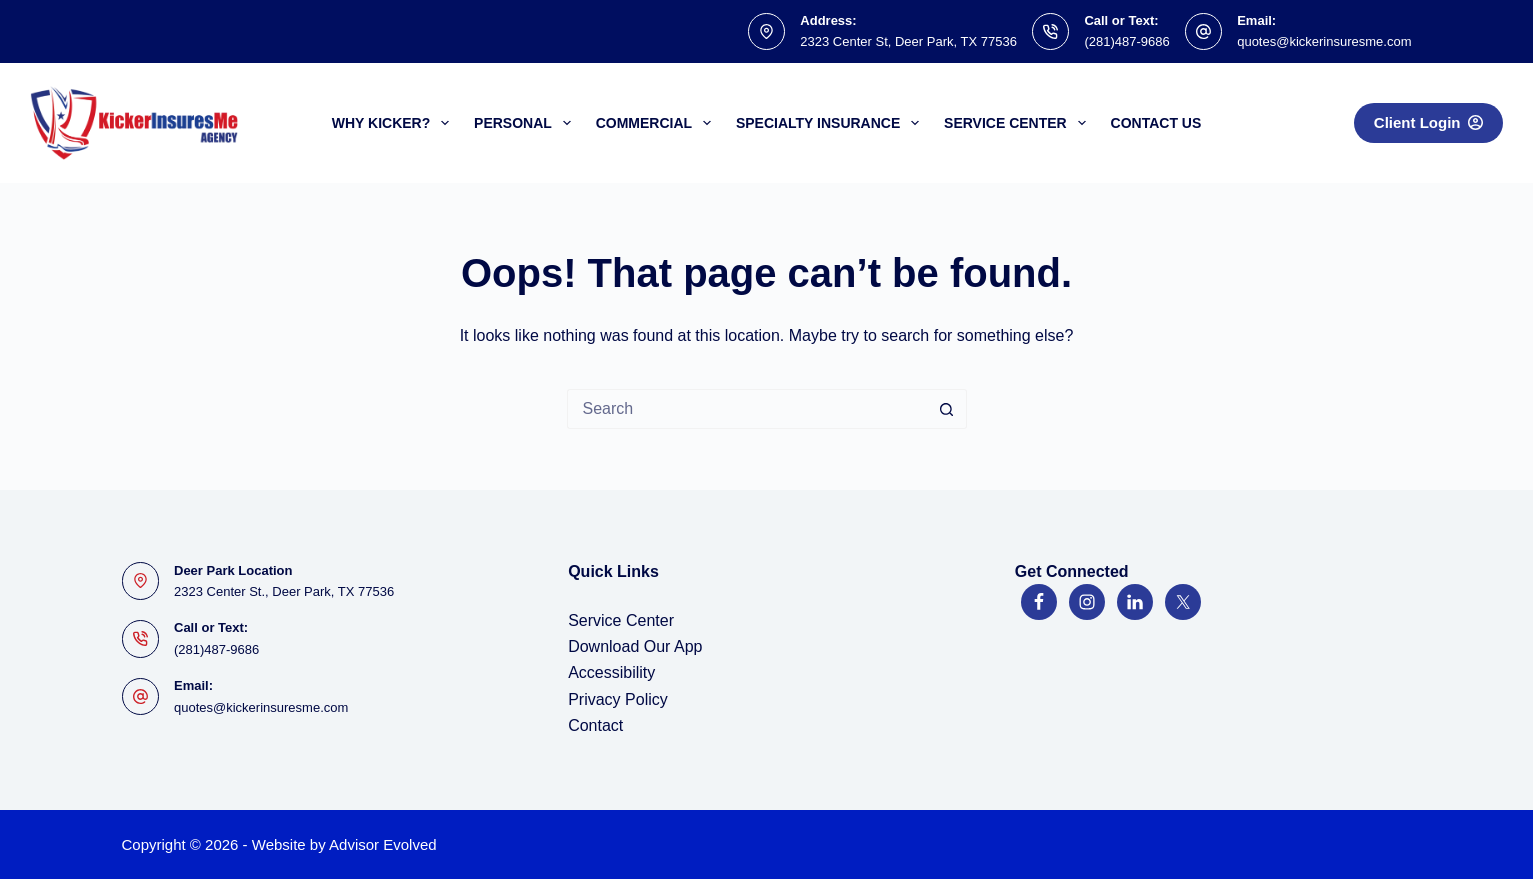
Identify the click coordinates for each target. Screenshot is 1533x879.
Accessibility (611, 672)
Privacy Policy (618, 699)
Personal (526, 123)
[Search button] (947, 409)
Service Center (1018, 123)
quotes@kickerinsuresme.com (1324, 41)
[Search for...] (747, 409)
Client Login (1428, 122)
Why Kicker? (394, 123)
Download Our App (635, 646)
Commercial (657, 123)
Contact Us (1156, 123)
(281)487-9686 (1126, 41)
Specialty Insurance (831, 123)
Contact (595, 725)
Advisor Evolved (383, 844)
